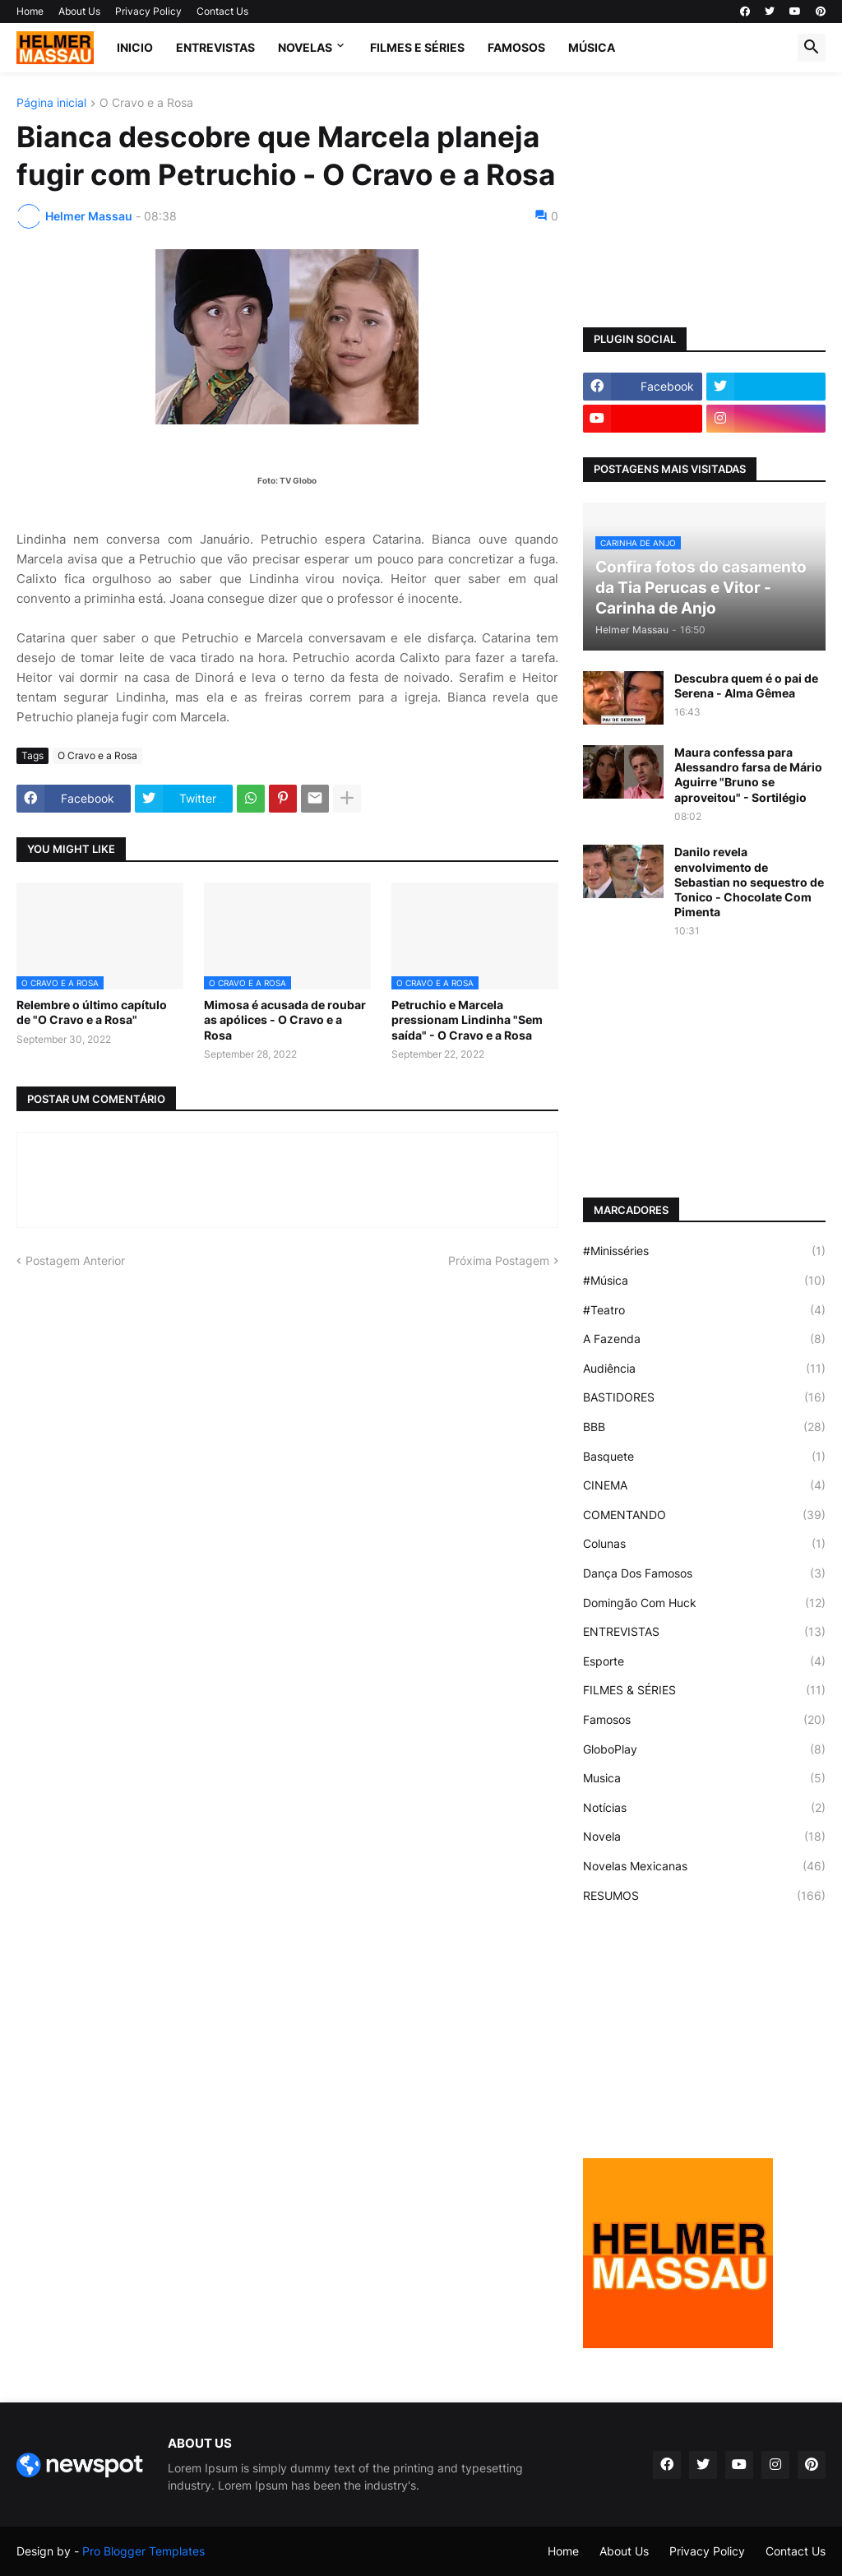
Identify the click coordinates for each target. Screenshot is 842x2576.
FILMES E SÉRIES (417, 47)
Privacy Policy (148, 11)
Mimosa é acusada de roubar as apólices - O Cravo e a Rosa (285, 1019)
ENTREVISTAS (215, 47)
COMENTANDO (704, 1515)
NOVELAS (305, 47)
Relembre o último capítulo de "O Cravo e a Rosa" (91, 1012)
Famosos (704, 1720)
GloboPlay (704, 1749)
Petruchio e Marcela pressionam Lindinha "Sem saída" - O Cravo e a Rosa (467, 1019)
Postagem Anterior (75, 1260)
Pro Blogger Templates (143, 2551)
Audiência (704, 1368)
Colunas (704, 1544)
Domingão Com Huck (704, 1603)
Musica (704, 1778)
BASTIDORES (704, 1397)
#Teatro (704, 1310)
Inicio (135, 47)
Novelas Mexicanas (704, 1866)
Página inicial (51, 103)
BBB (704, 1427)
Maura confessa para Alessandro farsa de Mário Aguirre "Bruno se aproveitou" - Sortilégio (748, 774)
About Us (79, 11)
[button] (812, 48)
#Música (704, 1280)
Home (30, 11)
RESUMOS (704, 1896)
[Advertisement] (704, 200)
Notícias (704, 1808)
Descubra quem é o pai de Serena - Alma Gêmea (746, 685)
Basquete (704, 1456)
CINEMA (704, 1485)
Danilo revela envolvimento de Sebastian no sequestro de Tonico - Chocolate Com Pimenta (749, 882)
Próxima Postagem (498, 1260)
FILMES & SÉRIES (704, 1690)
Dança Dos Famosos (704, 1573)
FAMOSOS (516, 47)
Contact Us (222, 11)
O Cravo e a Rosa (146, 103)
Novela (704, 1836)
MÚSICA (591, 47)
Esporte (704, 1661)
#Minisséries (704, 1251)
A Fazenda (704, 1339)
